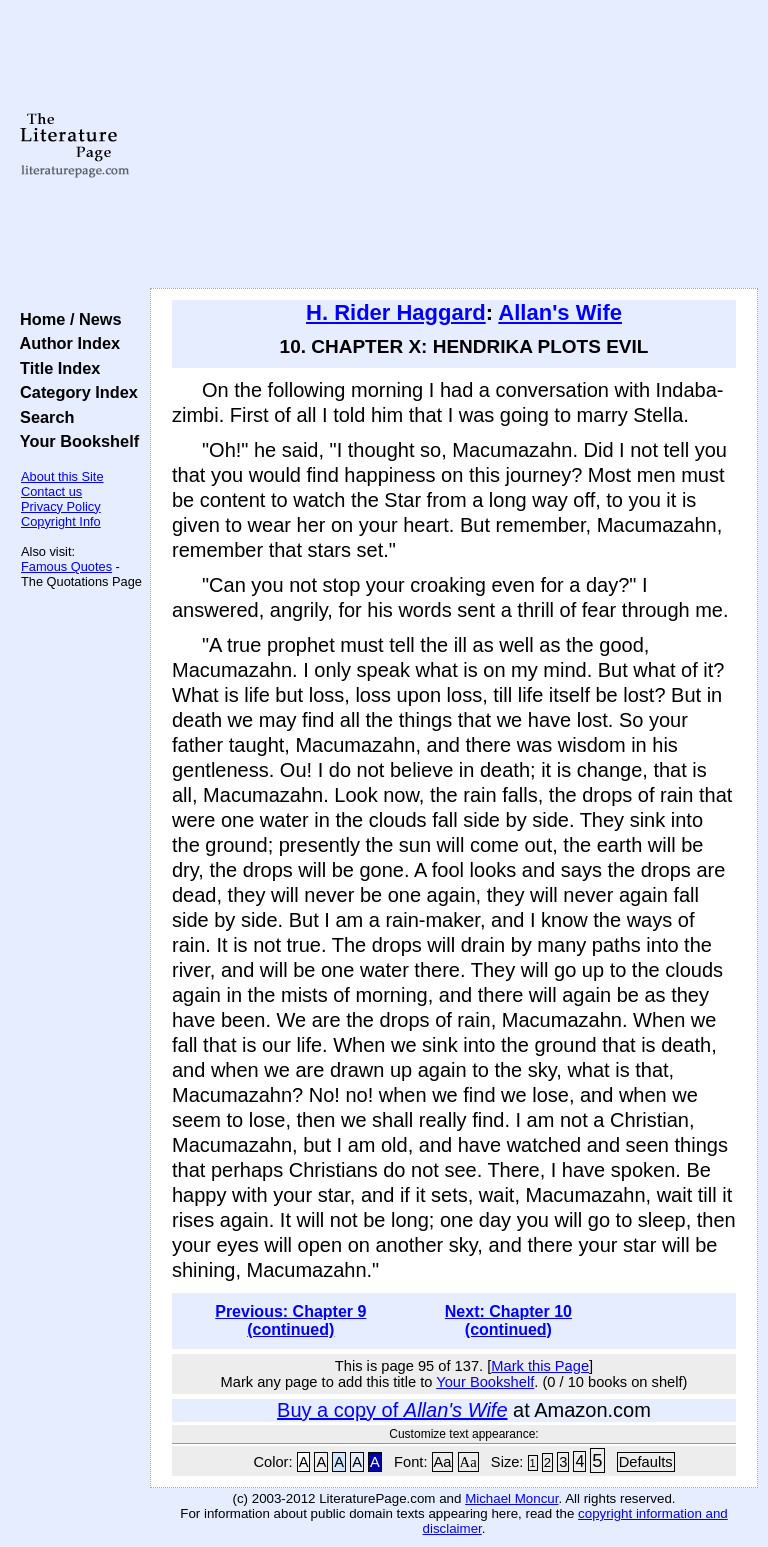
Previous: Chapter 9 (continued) (290, 1320)
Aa (443, 1462)
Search (42, 417)
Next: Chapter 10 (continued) (508, 1320)
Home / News (66, 319)
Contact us (51, 491)
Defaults (646, 1462)
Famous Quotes (66, 566)
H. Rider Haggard (396, 312)
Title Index (55, 368)
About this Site (62, 476)
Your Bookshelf (75, 441)
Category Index (74, 392)
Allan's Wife (560, 312)
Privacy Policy (61, 506)
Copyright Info (61, 521)
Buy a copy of (392, 1410)
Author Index (65, 343)
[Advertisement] (454, 145)
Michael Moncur (511, 1498)
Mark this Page (540, 1366)
